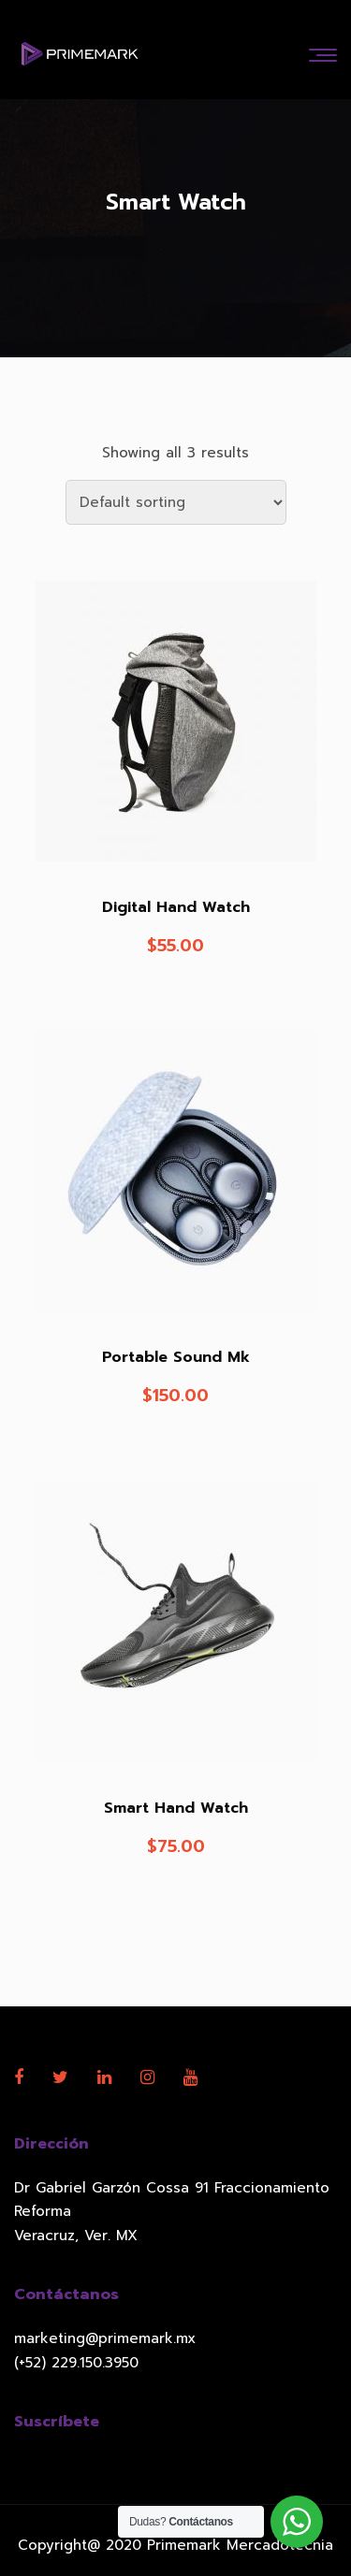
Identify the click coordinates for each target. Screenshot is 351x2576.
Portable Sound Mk (176, 1357)
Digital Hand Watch (176, 907)
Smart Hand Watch (176, 1808)
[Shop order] (176, 502)
